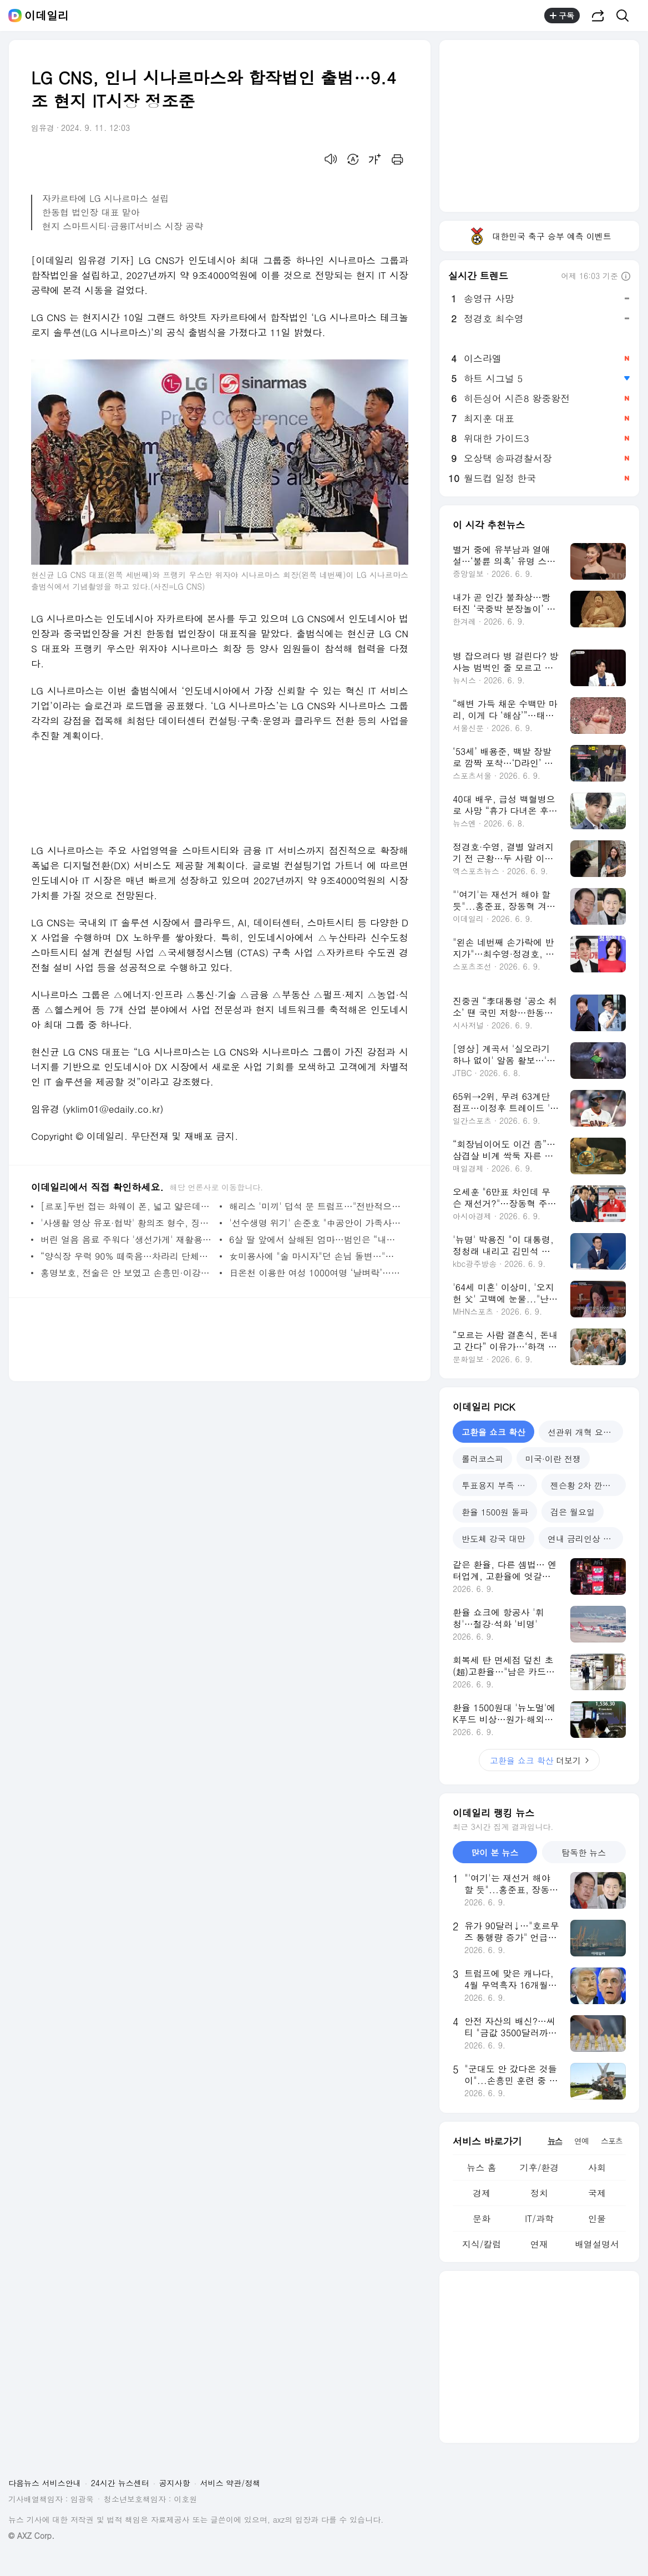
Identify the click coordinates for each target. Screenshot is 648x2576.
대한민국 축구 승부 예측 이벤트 (539, 236)
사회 (597, 2167)
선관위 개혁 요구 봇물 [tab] (585, 1432)
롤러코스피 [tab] (482, 1458)
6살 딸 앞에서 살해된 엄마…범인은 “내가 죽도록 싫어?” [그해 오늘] (316, 1239)
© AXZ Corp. (31, 2535)
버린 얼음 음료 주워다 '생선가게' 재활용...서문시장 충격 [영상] (127, 1239)
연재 (539, 2244)
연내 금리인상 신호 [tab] (584, 1538)
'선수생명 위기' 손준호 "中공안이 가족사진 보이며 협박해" (316, 1222)
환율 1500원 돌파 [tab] (495, 1512)
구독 (562, 15)
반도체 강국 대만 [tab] (493, 1538)
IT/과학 (539, 2218)
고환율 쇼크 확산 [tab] (493, 1432)
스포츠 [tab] (611, 2140)
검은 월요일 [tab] (572, 1512)
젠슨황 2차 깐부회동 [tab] (588, 1485)
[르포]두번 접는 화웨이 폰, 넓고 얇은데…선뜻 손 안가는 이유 (127, 1206)
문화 (481, 2218)
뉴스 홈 (481, 2167)
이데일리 (46, 15)
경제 (481, 2193)
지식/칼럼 (482, 2244)
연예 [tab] (581, 2140)
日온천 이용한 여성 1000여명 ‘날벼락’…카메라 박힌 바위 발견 (316, 1272)
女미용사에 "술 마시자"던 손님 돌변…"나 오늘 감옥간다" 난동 (316, 1256)
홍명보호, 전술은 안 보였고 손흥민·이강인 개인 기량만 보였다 (127, 1272)
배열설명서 (597, 2244)
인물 (597, 2218)
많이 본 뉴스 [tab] (494, 1852)
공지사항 (174, 2482)
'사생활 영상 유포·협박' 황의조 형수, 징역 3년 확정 (127, 1222)
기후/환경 (539, 2167)
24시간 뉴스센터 (120, 2482)
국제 (597, 2193)
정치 (539, 2193)
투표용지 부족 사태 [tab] (498, 1485)
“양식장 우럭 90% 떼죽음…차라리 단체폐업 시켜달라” (127, 1256)
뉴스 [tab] (555, 2140)
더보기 (539, 1760)
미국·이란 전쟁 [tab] (553, 1458)
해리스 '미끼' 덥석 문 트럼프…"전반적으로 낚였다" (316, 1206)
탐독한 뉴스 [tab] (583, 1852)
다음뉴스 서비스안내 (44, 2482)
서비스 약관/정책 (230, 2482)
